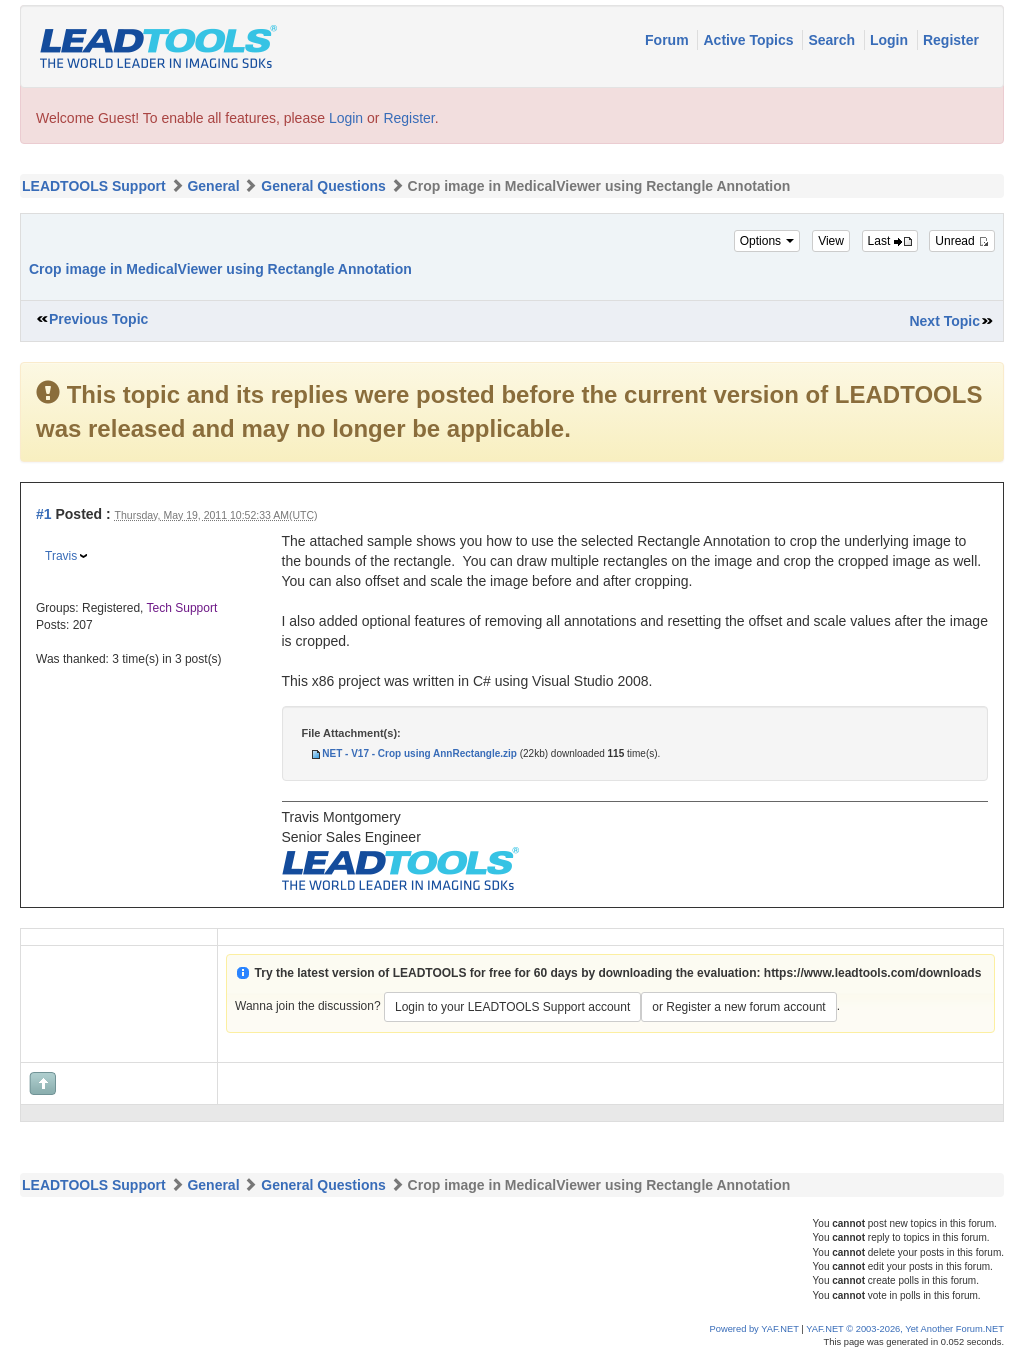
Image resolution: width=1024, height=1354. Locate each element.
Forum (668, 40)
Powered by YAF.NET (754, 1329)
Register (951, 40)
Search (833, 40)
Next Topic (944, 321)
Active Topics (750, 40)
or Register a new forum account (738, 1007)
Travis (61, 556)
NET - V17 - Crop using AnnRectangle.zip (419, 753)
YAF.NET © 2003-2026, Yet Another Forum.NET (905, 1329)
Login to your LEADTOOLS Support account (512, 1007)
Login (891, 40)
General (213, 186)
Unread (962, 241)
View (831, 241)
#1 (44, 514)
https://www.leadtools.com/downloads (873, 973)
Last (890, 241)
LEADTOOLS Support (94, 186)
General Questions (323, 186)
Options (767, 241)
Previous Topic (98, 319)
